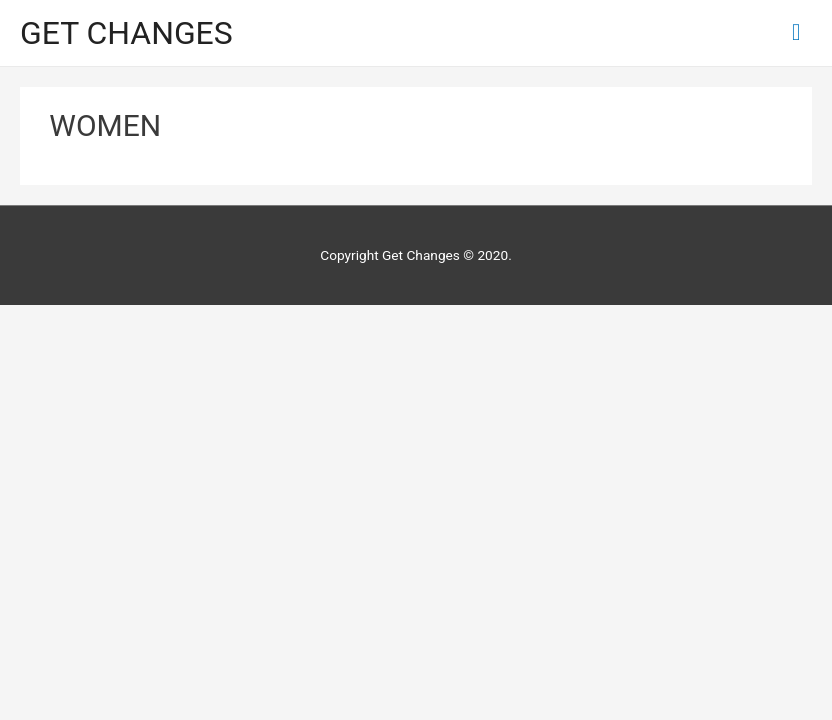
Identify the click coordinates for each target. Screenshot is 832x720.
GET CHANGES (126, 33)
